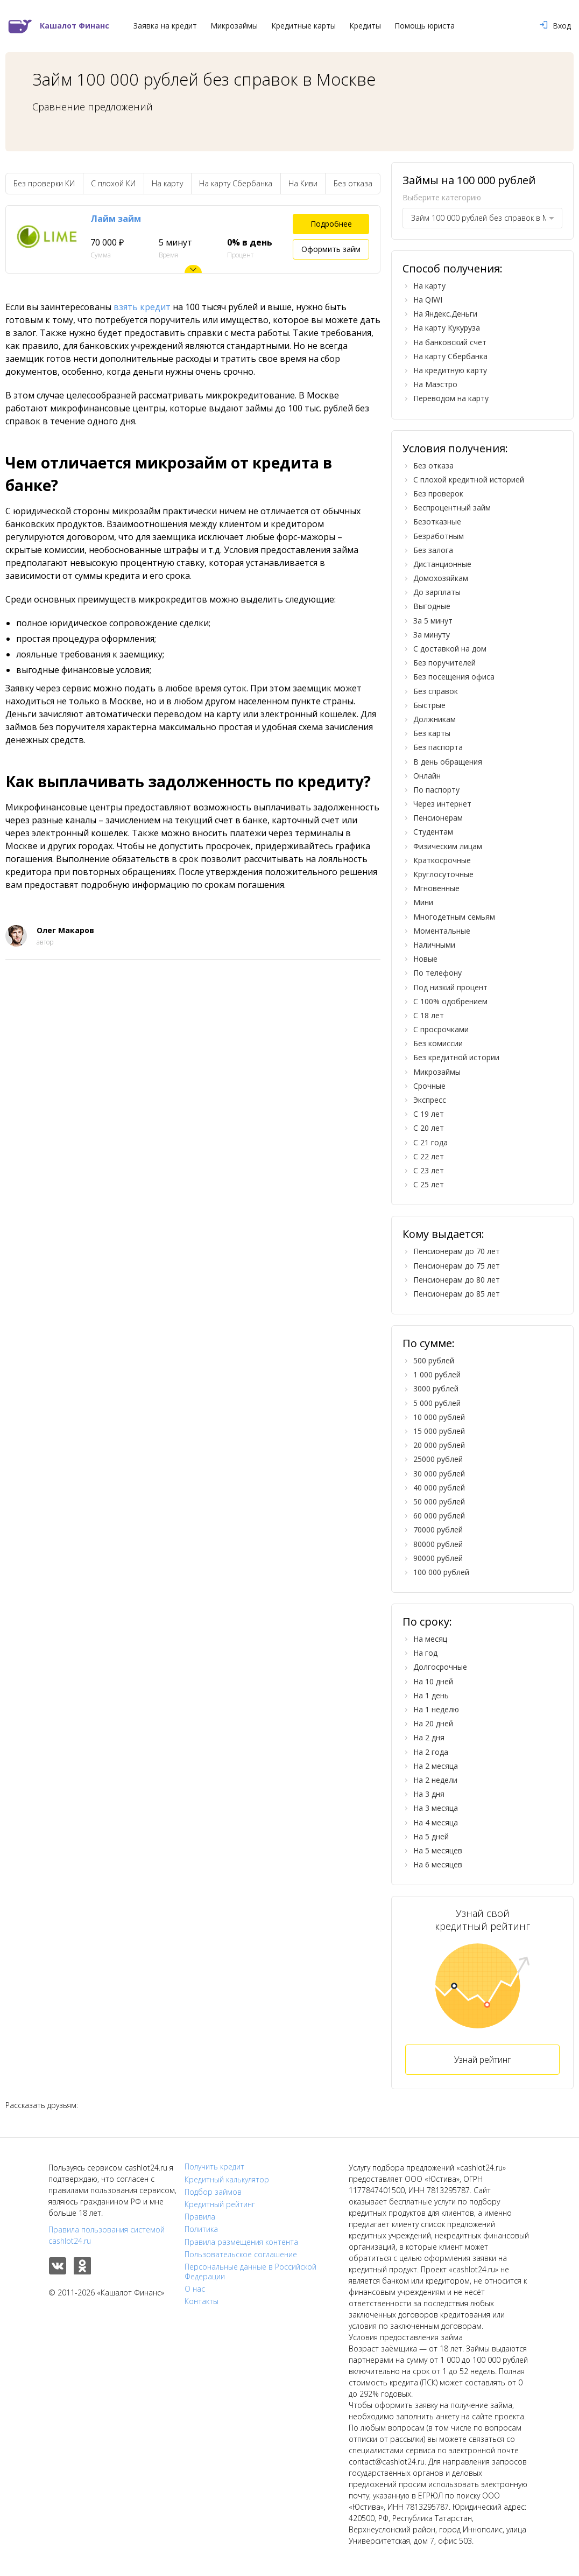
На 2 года (430, 1752)
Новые (425, 959)
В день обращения (447, 762)
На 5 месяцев (437, 1850)
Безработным (438, 536)
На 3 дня (428, 1794)
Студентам (433, 832)
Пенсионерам (438, 818)
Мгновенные (436, 888)
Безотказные (437, 521)
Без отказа (353, 183)
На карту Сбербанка (235, 183)
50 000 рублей (439, 1501)
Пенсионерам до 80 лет (456, 1280)
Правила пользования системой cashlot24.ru (106, 2235)
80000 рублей (438, 1544)
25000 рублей (438, 1459)
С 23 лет (428, 1170)
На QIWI (427, 300)
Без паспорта (438, 747)
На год (425, 1653)
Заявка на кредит (165, 26)
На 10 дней (433, 1681)
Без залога (433, 550)
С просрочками (441, 1029)
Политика (201, 2229)
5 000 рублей (437, 1403)
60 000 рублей (439, 1515)
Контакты (201, 2301)
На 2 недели (435, 1780)
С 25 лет (428, 1184)
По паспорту (436, 790)
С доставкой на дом (449, 648)
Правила (200, 2217)
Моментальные (441, 931)
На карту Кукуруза (446, 328)
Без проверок (438, 493)
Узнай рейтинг (482, 2060)
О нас (195, 2289)
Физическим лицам (447, 846)
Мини (423, 902)
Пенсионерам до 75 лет (456, 1266)
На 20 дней (433, 1723)
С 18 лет (428, 1015)
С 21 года (430, 1142)
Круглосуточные (443, 874)
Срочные (429, 1086)
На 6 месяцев (437, 1864)
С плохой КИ (113, 183)
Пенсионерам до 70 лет (456, 1251)
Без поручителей (444, 662)
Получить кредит (214, 2167)
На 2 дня (428, 1737)
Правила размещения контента (241, 2242)
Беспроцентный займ (452, 507)
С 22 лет (428, 1156)
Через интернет (442, 804)
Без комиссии (438, 1043)
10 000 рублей (439, 1417)
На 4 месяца (435, 1822)
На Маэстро (435, 384)
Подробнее (331, 224)
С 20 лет (428, 1128)
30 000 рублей (439, 1473)
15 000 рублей (439, 1431)
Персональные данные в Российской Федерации (250, 2271)
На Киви (302, 183)
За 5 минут (433, 620)
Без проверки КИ (44, 183)
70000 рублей (438, 1529)
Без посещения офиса (454, 676)
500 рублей (433, 1360)
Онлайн (427, 776)
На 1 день (431, 1695)
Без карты (431, 733)
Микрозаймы (234, 26)
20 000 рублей (439, 1445)
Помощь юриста (424, 26)
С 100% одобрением (450, 1001)
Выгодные (431, 606)
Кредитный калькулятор (227, 2180)
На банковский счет (449, 342)
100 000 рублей (441, 1572)
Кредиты (365, 26)
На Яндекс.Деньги (445, 314)
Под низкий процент (450, 987)
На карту (167, 183)
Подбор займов (213, 2192)
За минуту (431, 634)
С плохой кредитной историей (468, 479)
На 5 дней (431, 1836)
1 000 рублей (437, 1374)
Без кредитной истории (456, 1057)
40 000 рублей (439, 1487)
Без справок (435, 691)
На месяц (430, 1639)
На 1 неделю (436, 1709)
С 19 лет (428, 1114)
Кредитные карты (303, 26)
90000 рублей (438, 1558)
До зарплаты (437, 592)
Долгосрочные (440, 1667)
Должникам (434, 719)
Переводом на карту (451, 398)
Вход (555, 26)
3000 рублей (435, 1388)
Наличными (434, 945)
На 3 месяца (435, 1808)
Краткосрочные (442, 860)
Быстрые (429, 705)
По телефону (437, 973)
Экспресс (429, 1100)
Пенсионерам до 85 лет (456, 1294)
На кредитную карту (450, 370)
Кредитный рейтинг (220, 2204)
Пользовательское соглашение (241, 2254)
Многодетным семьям (454, 917)
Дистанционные (442, 564)
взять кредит (142, 307)
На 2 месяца (435, 1766)
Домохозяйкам (440, 578)
